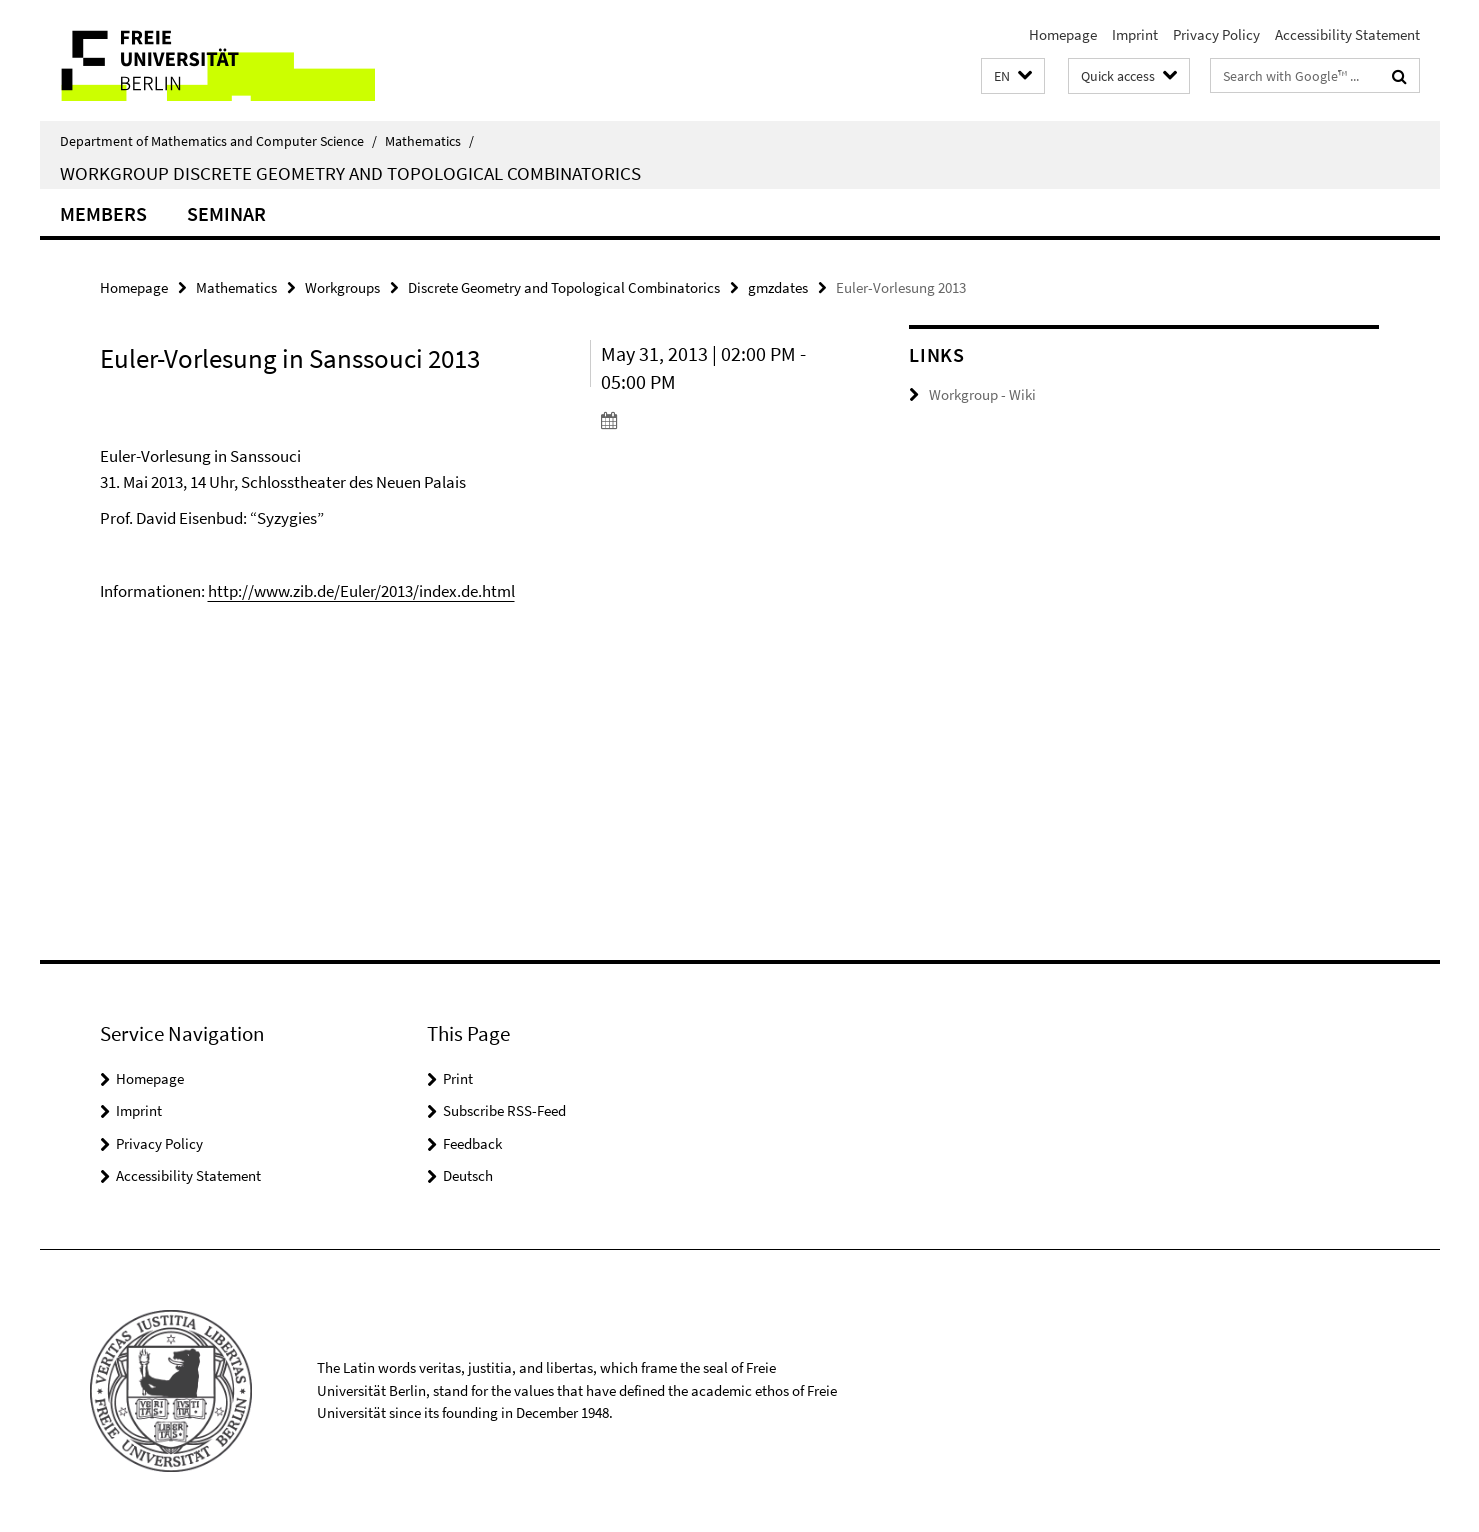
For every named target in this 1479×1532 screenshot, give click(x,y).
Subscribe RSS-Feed (504, 1110)
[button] (1013, 76)
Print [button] (458, 1078)
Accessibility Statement (1347, 34)
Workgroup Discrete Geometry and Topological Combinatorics (350, 173)
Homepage (1063, 34)
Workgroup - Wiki (982, 394)
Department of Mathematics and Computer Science (218, 141)
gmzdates (778, 287)
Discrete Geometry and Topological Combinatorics (564, 287)
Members (103, 213)
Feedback (472, 1143)
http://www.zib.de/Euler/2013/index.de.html (361, 591)
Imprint (1135, 34)
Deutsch (468, 1175)
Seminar (226, 213)
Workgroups (342, 287)
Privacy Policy (1216, 34)
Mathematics (429, 141)
